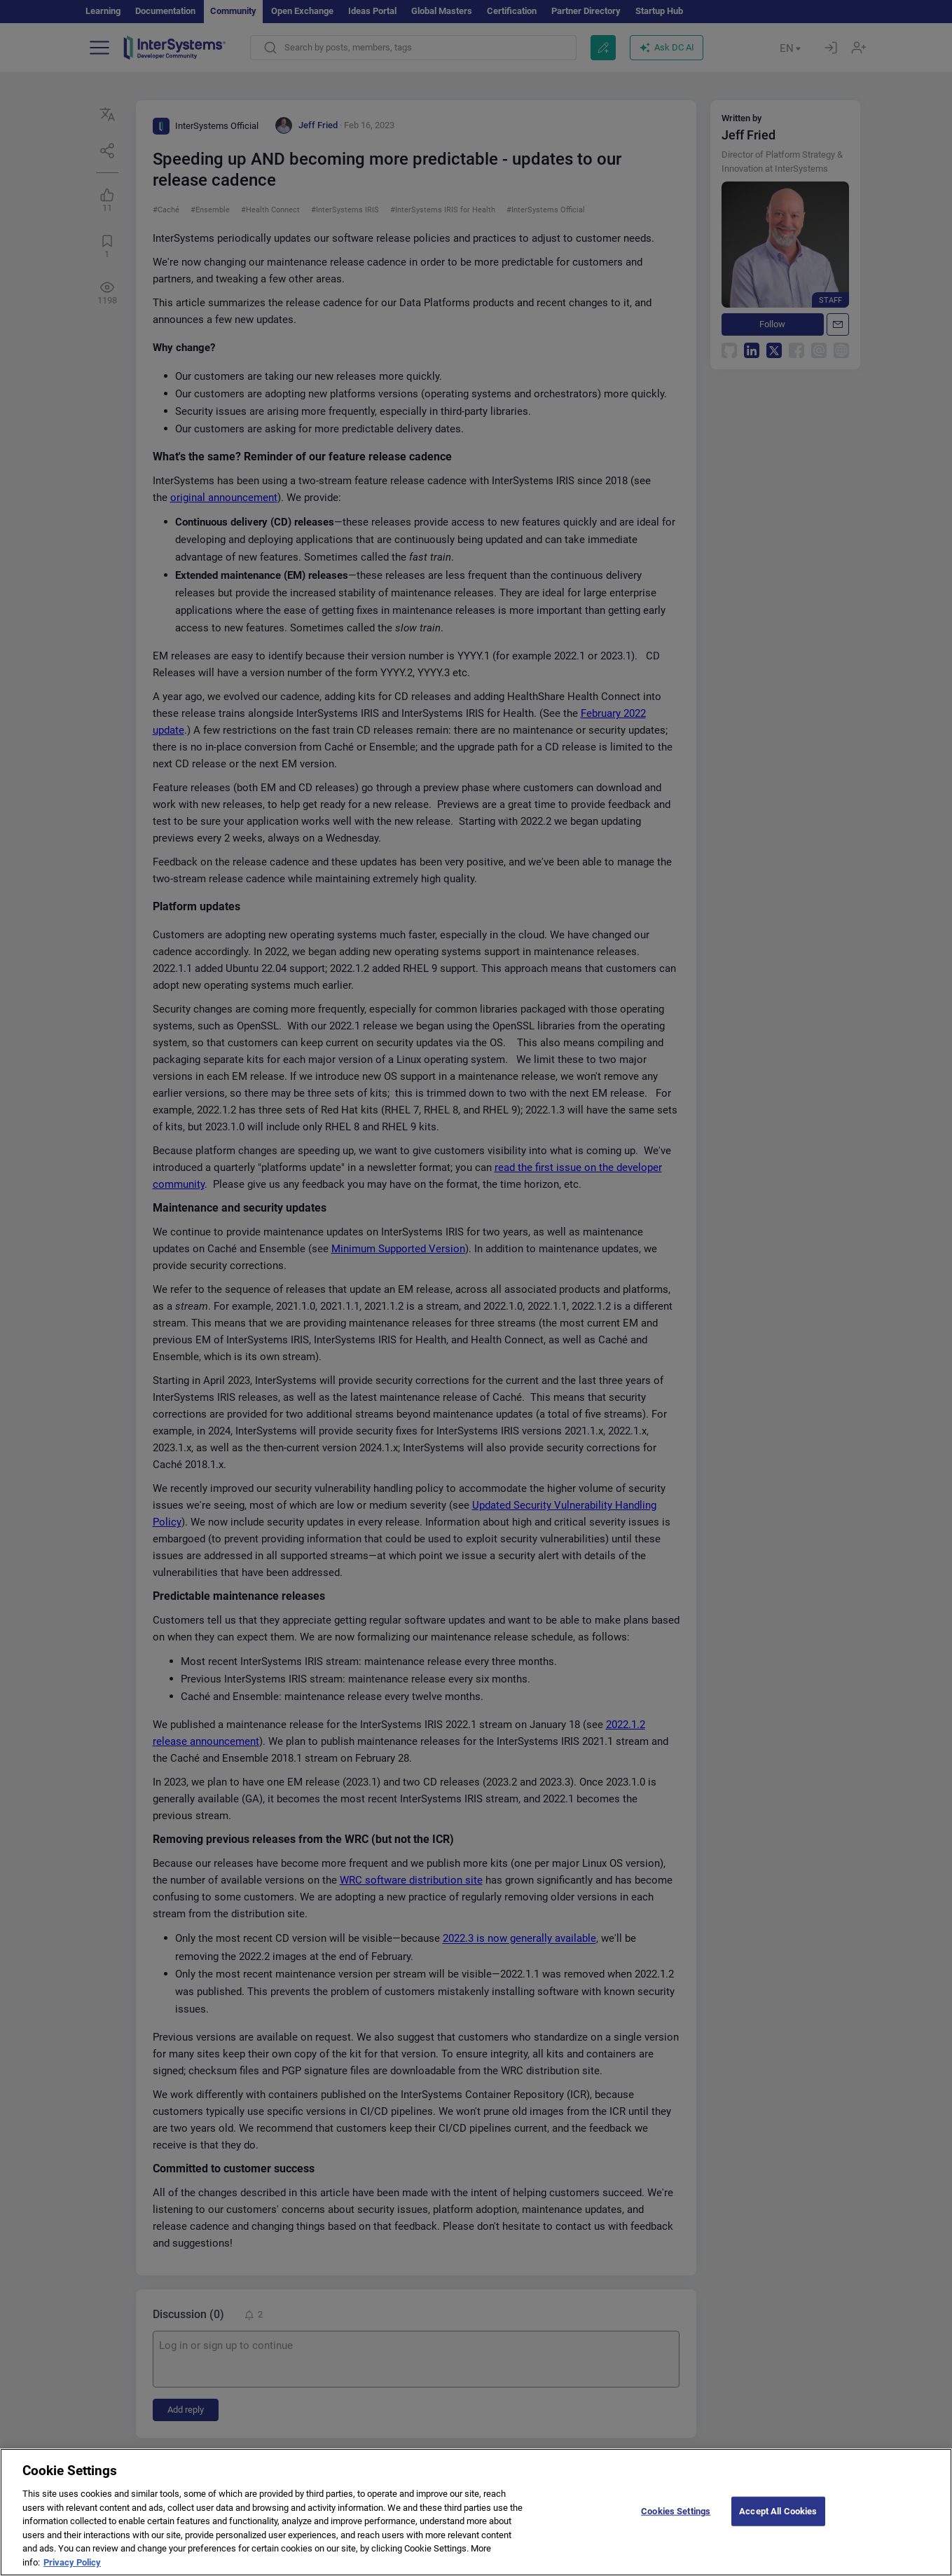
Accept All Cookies (778, 2523)
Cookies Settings (675, 2523)
